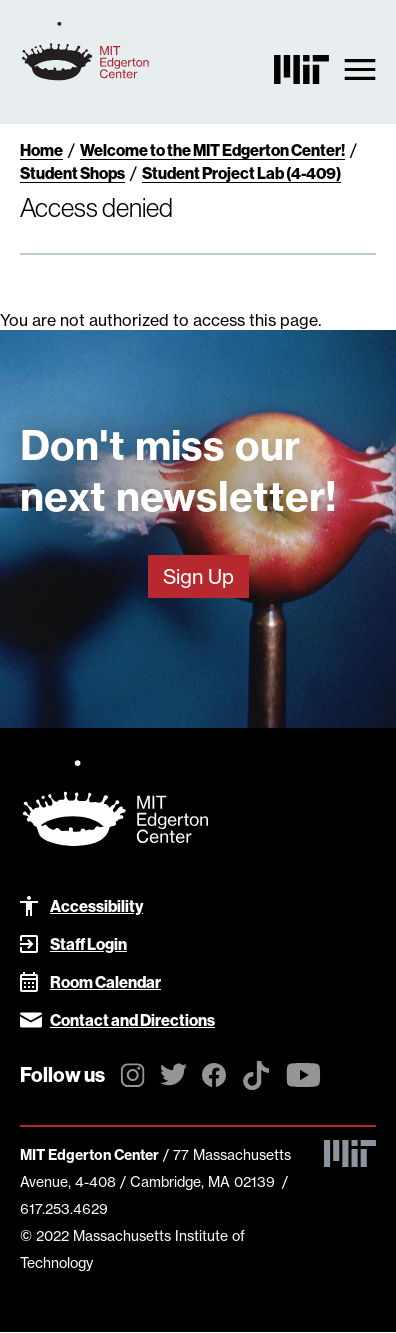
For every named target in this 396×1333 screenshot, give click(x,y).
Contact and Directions (132, 1020)
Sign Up (198, 576)
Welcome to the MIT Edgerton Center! (212, 150)
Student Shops (72, 173)
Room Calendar (105, 982)
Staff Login (88, 944)
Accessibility (96, 906)
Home (41, 150)
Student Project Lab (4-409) (241, 173)
